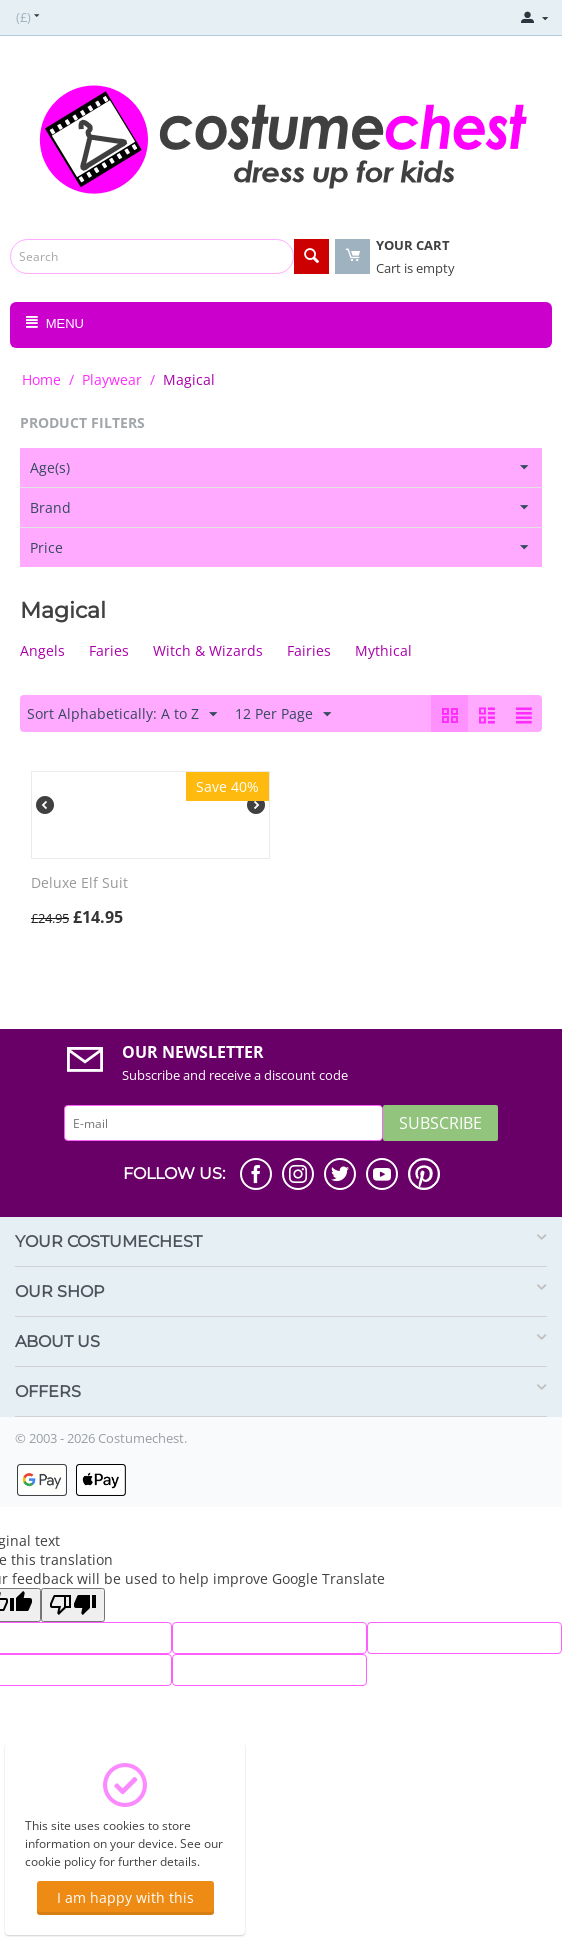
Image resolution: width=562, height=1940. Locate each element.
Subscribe (440, 1123)
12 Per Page (283, 714)
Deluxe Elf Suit (79, 883)
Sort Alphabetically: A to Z (122, 714)
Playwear (112, 379)
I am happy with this (125, 1897)
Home (41, 379)
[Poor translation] (73, 1605)
